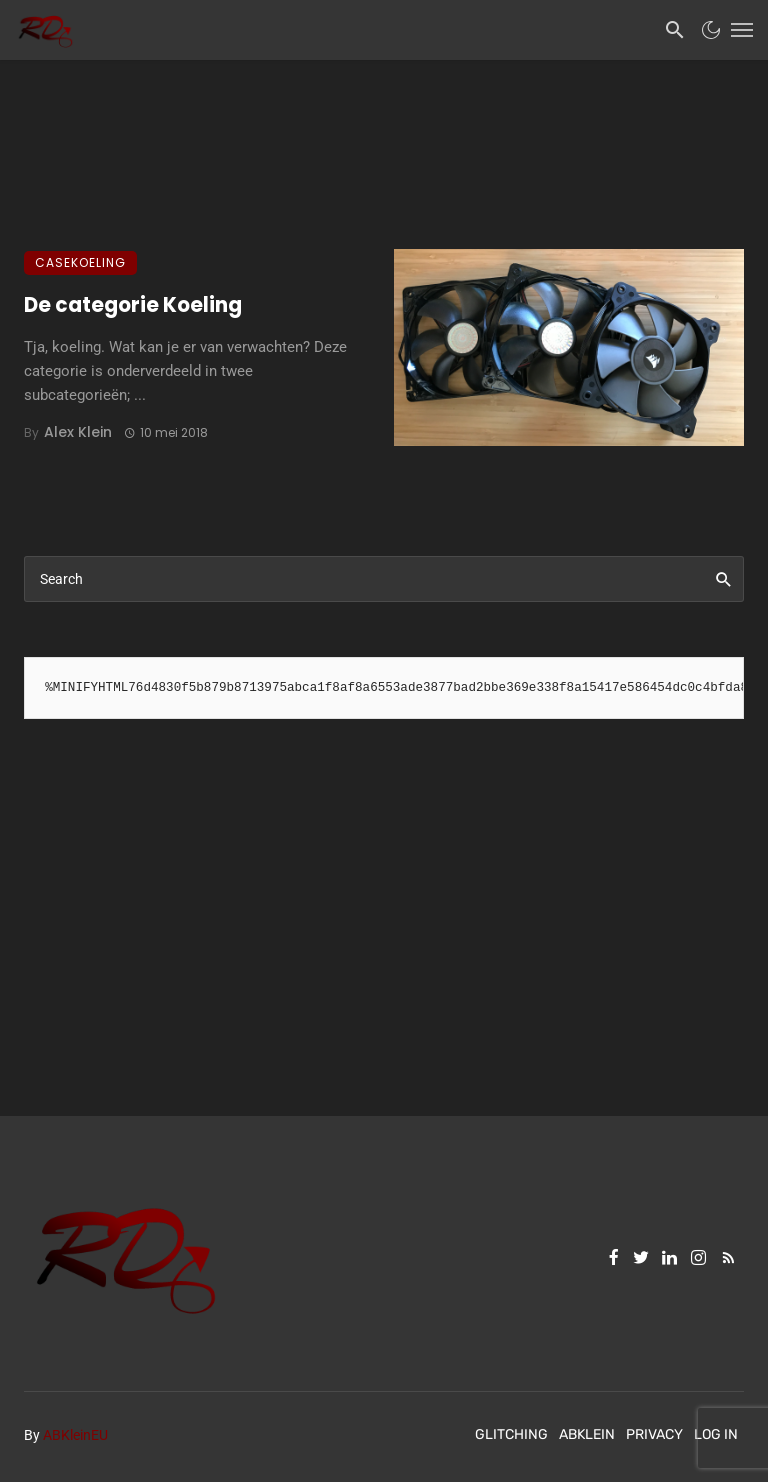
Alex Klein (78, 432)
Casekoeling (80, 262)
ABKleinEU (75, 1435)
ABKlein (587, 1434)
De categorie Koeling (133, 305)
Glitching (511, 1434)
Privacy (654, 1434)
